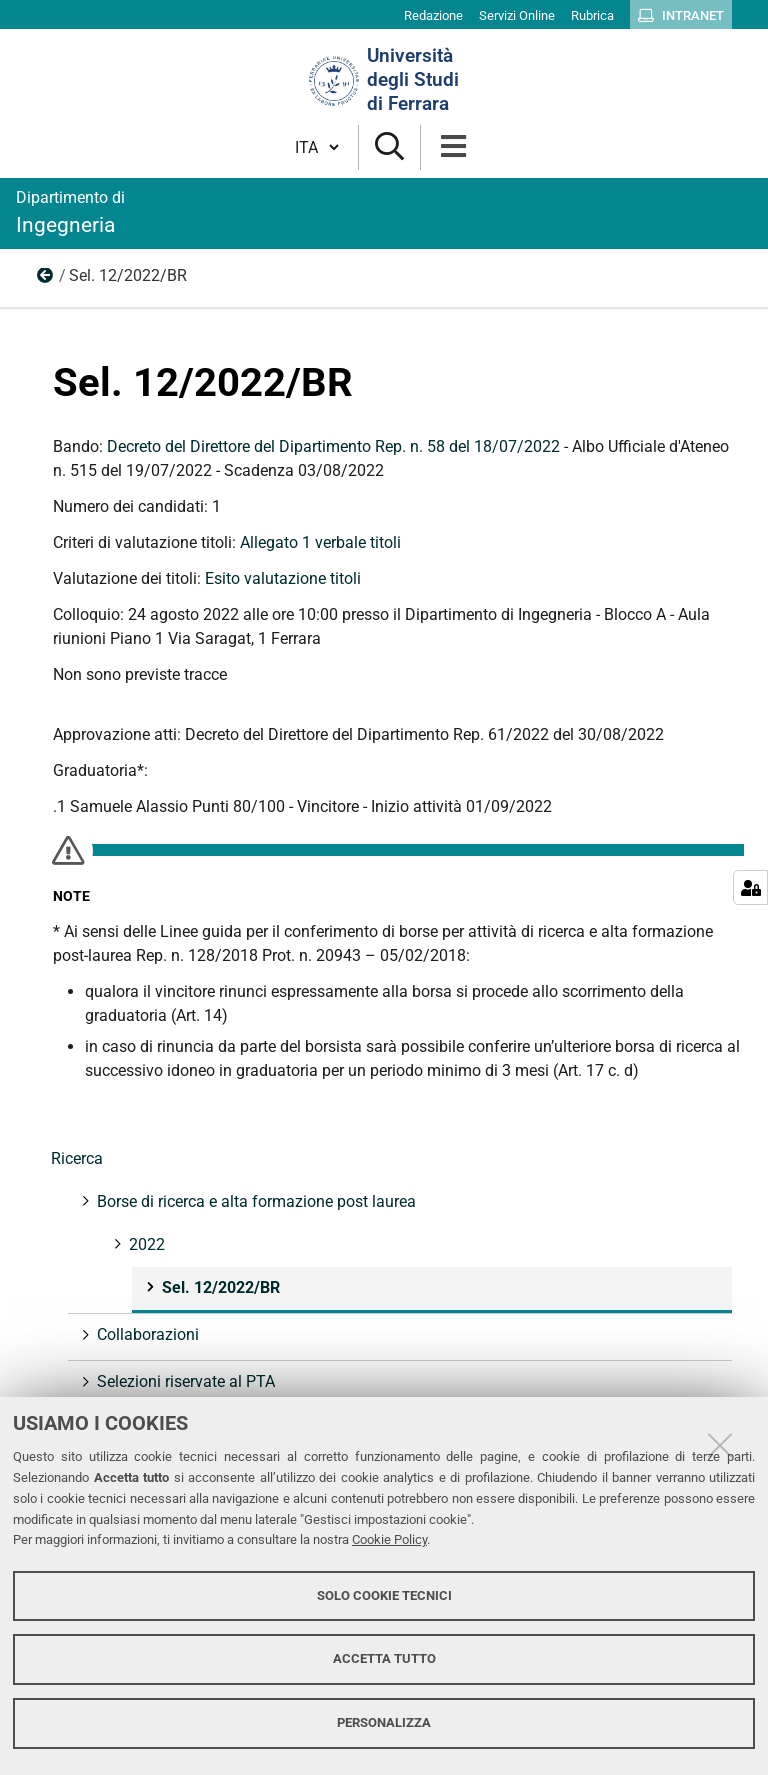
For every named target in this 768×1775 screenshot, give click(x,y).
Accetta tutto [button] (384, 1658)
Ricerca (77, 1158)
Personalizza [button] (384, 1722)
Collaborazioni (146, 1334)
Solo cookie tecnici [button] (384, 1595)
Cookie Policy (389, 1539)
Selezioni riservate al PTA (184, 1381)
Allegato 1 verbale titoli (320, 542)
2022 (46, 280)
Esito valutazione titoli (283, 578)
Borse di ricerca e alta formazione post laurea (254, 1201)
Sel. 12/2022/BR (219, 1287)
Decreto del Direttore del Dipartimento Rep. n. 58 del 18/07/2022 (333, 446)
